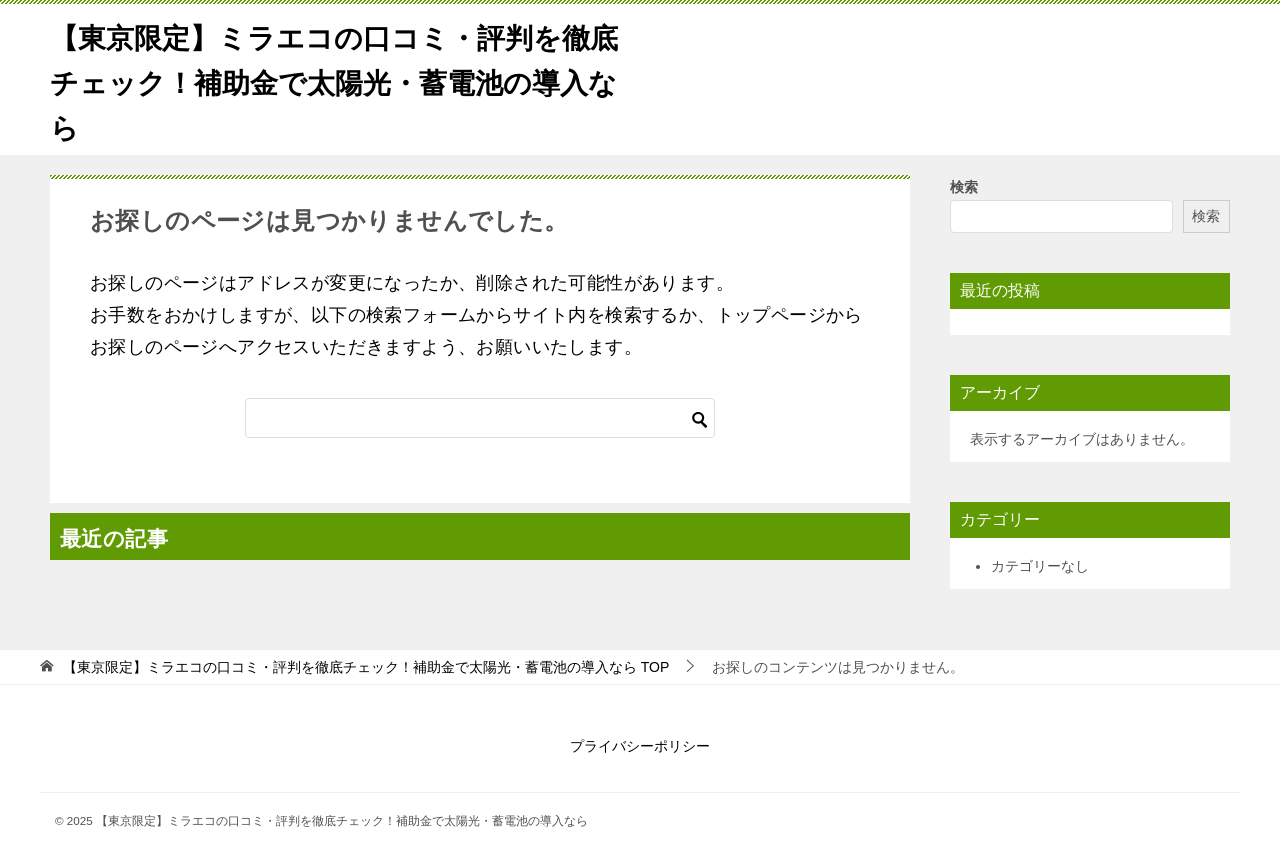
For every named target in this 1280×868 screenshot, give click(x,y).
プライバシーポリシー (640, 746)
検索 (964, 187)
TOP (366, 667)
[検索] (480, 418)
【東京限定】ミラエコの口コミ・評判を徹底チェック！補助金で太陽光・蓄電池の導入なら (339, 79)
